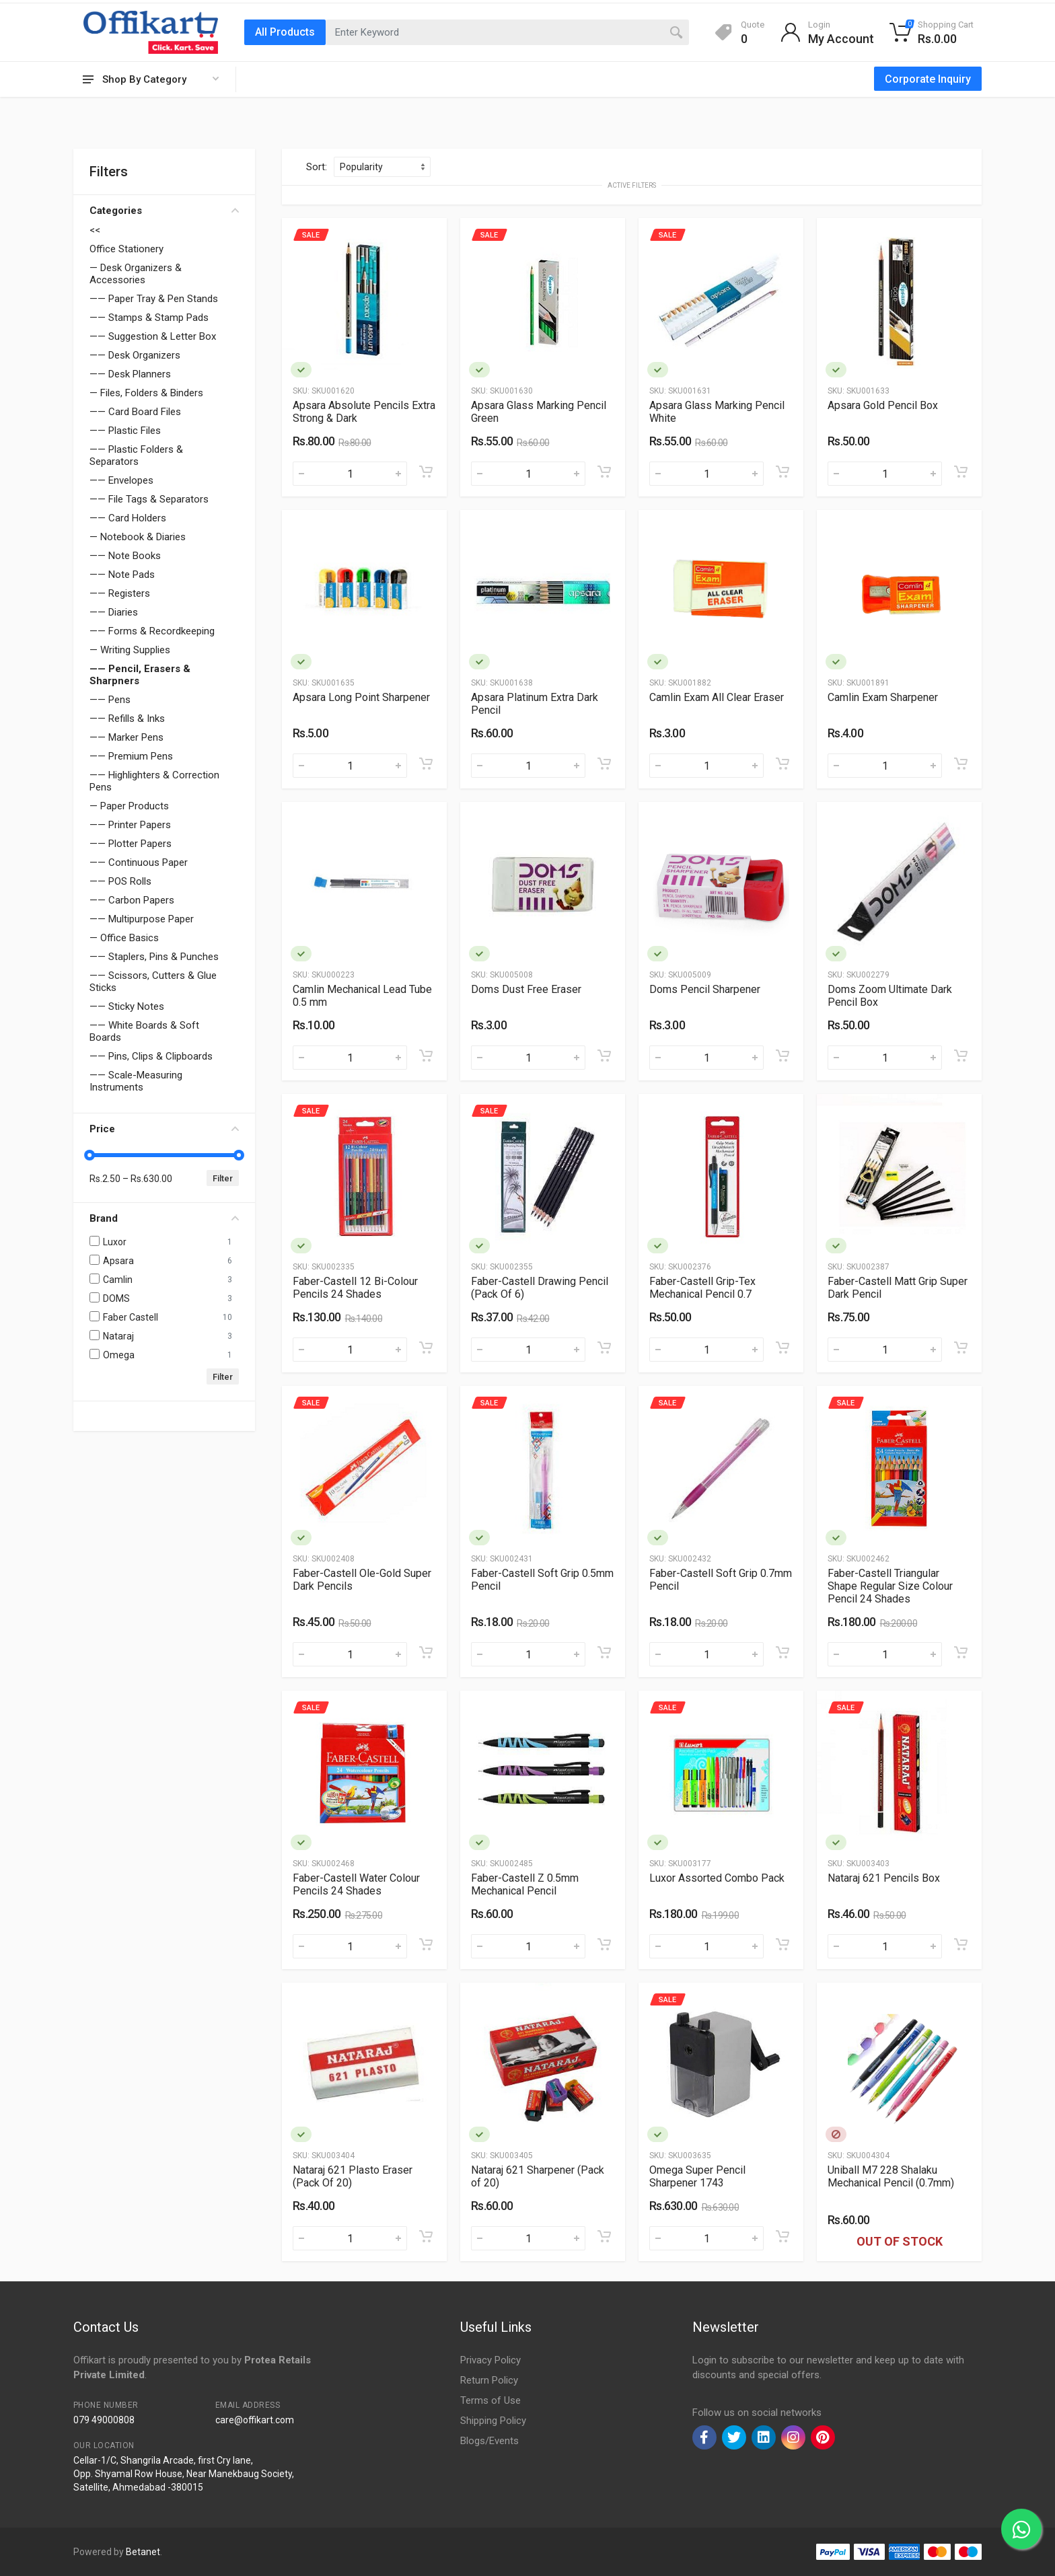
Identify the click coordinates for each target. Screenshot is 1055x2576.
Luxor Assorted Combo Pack (717, 1878)
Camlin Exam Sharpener (883, 697)
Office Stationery (126, 249)
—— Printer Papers (130, 825)
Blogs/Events (489, 2441)
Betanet (143, 2551)
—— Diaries (113, 612)
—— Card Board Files (135, 412)
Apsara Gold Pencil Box (883, 405)
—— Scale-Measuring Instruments (135, 1081)
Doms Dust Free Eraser (526, 989)
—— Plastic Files (125, 431)
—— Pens (110, 700)
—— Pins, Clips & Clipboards (151, 1056)
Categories (164, 211)
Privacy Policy (490, 2360)
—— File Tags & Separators (149, 499)
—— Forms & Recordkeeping (152, 631)
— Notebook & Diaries (137, 537)
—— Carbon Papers (131, 900)
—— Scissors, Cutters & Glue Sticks (153, 981)
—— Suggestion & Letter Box (152, 336)
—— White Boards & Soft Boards (144, 1031)
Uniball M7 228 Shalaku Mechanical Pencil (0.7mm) (891, 2176)
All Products (285, 32)
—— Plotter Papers (130, 844)
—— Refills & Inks (127, 718)
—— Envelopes (121, 480)
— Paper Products (129, 806)
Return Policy (489, 2380)
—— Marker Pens (126, 737)
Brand (164, 1218)
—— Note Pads (122, 574)
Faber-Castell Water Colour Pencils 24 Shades (356, 1884)
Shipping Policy (493, 2421)
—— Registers (119, 593)
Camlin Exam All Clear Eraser (716, 697)
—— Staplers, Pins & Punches (154, 957)
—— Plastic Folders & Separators (136, 455)
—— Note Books (125, 556)
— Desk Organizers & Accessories (135, 274)
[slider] (89, 1155)
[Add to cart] (426, 471)
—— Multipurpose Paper (141, 919)
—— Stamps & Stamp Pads (149, 317)
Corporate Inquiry (928, 79)
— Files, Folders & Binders (146, 393)
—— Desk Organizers (134, 355)
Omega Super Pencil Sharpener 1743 (697, 2176)
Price (164, 1129)
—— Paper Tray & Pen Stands (153, 299)
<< (94, 230)
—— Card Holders (127, 518)
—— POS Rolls (120, 881)
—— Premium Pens (131, 756)
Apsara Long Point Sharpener (361, 697)
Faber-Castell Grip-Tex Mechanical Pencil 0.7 (702, 1287)
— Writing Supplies (129, 650)
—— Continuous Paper (138, 862)
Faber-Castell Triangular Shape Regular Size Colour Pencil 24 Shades (890, 1586)
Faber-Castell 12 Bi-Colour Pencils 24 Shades (355, 1287)
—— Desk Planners (130, 374)
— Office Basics (124, 938)
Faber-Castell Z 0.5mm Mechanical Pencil (525, 1884)
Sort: (316, 167)
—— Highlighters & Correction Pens (154, 781)
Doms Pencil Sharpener (704, 989)
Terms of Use (490, 2400)
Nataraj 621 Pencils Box (884, 1878)
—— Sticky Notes (126, 1006)
